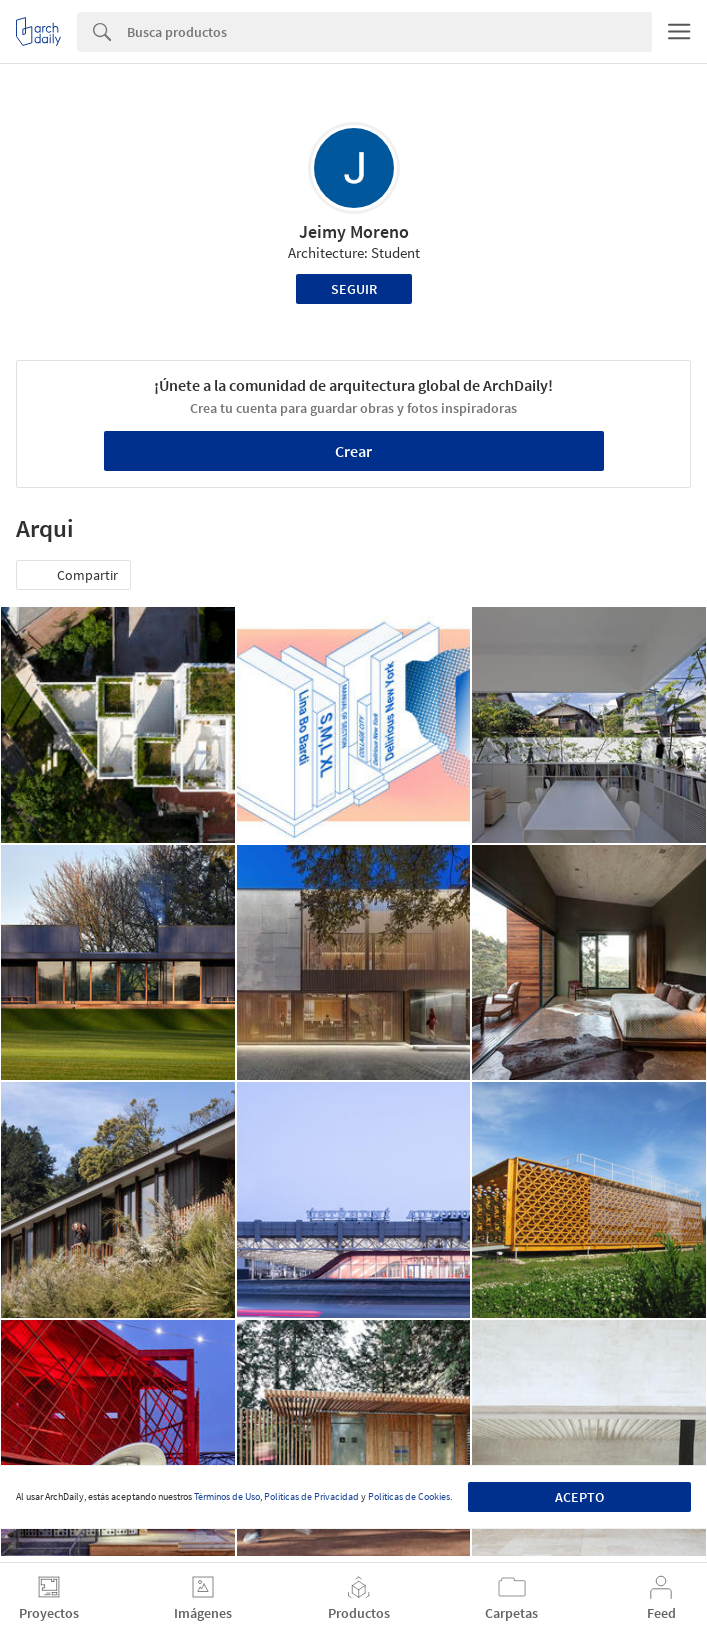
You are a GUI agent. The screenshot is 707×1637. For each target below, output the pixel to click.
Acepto (579, 1497)
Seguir (354, 289)
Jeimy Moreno (354, 231)
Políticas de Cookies (409, 1496)
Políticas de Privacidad (311, 1496)
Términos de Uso (227, 1496)
